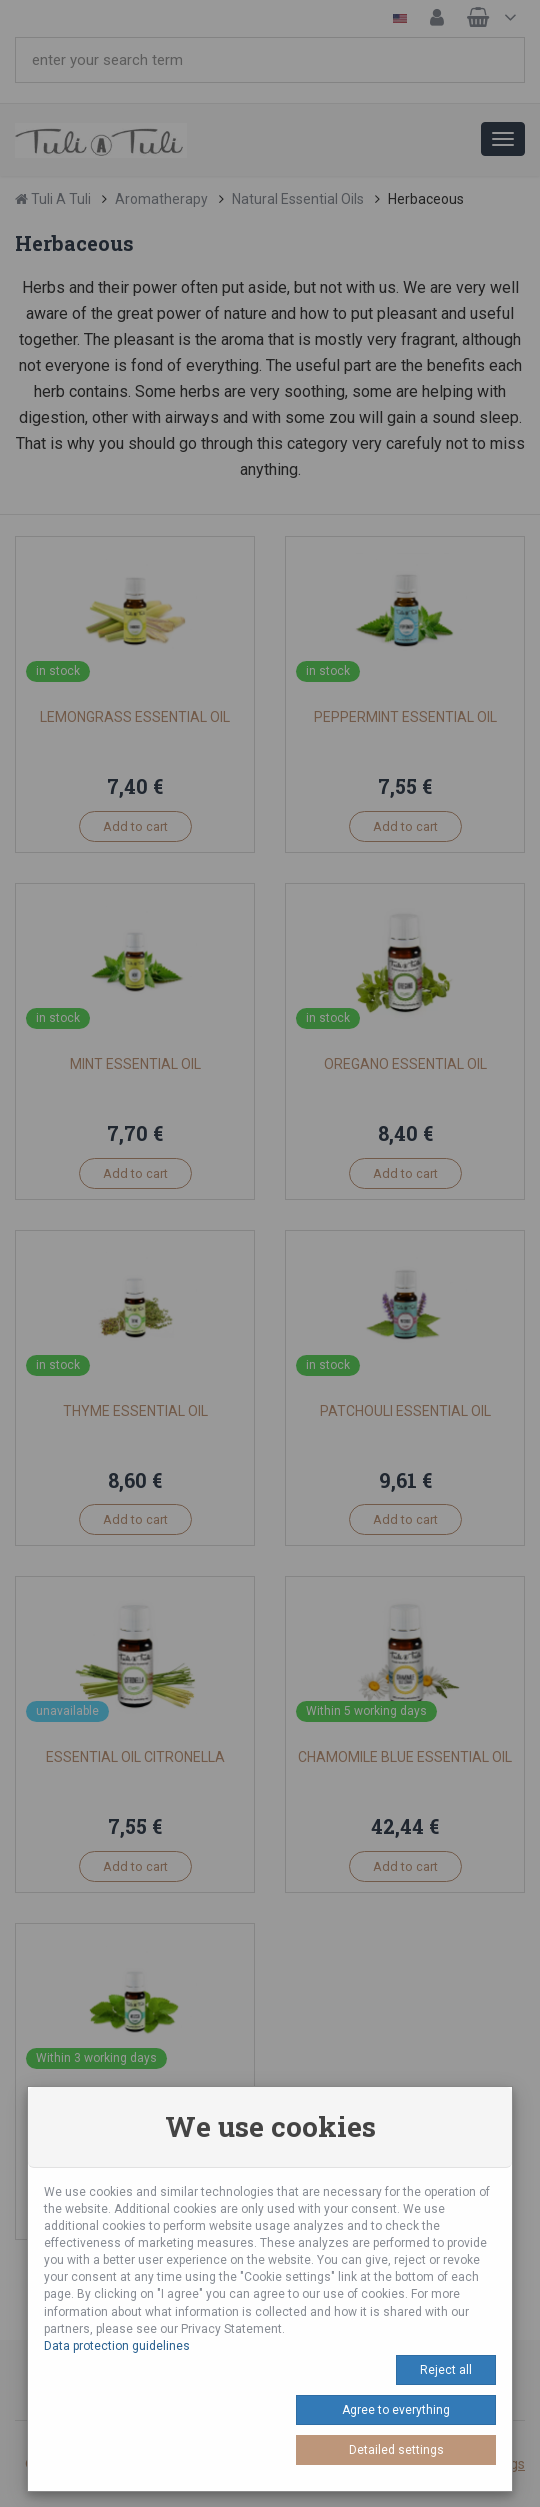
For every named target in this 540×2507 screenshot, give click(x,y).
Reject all (446, 2370)
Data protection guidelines (117, 2346)
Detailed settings (396, 2450)
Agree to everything (396, 2410)
